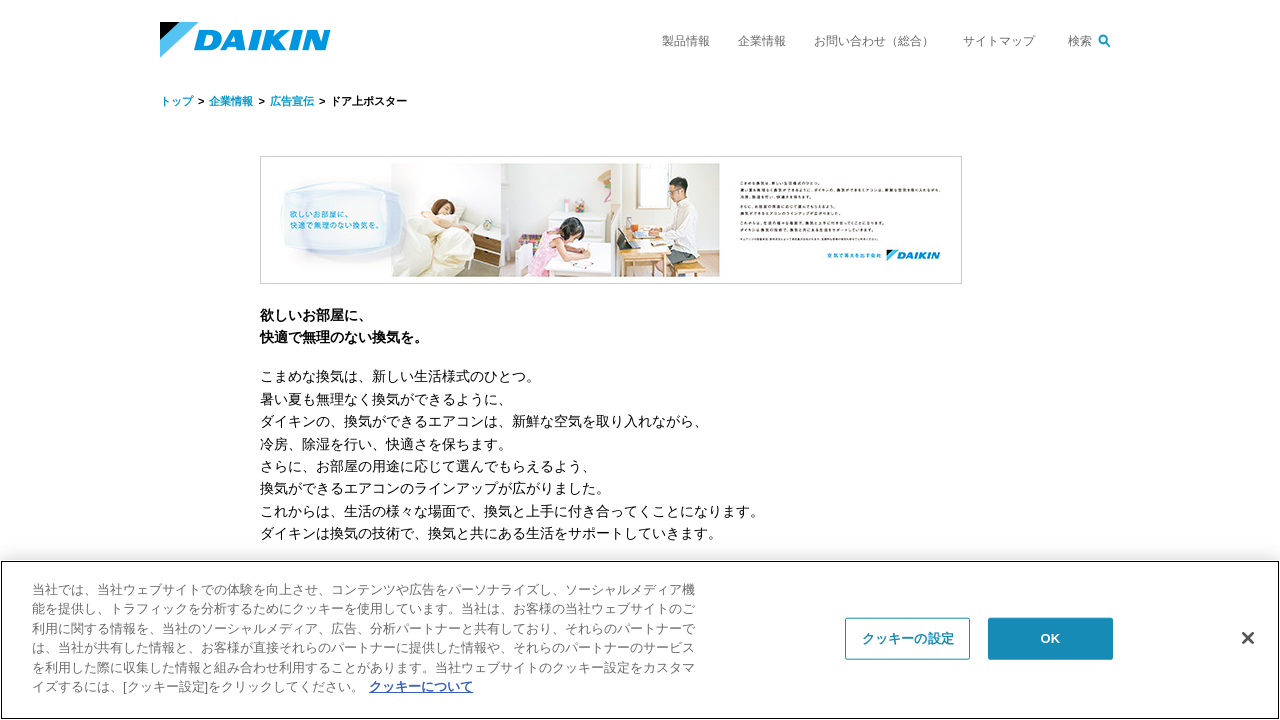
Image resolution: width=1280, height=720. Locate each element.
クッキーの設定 (908, 638)
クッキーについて (421, 686)
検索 (1080, 41)
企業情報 (762, 41)
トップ (176, 101)
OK (1050, 638)
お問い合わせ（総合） (874, 41)
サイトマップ (999, 41)
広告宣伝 (292, 101)
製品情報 (686, 41)
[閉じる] (1248, 638)
